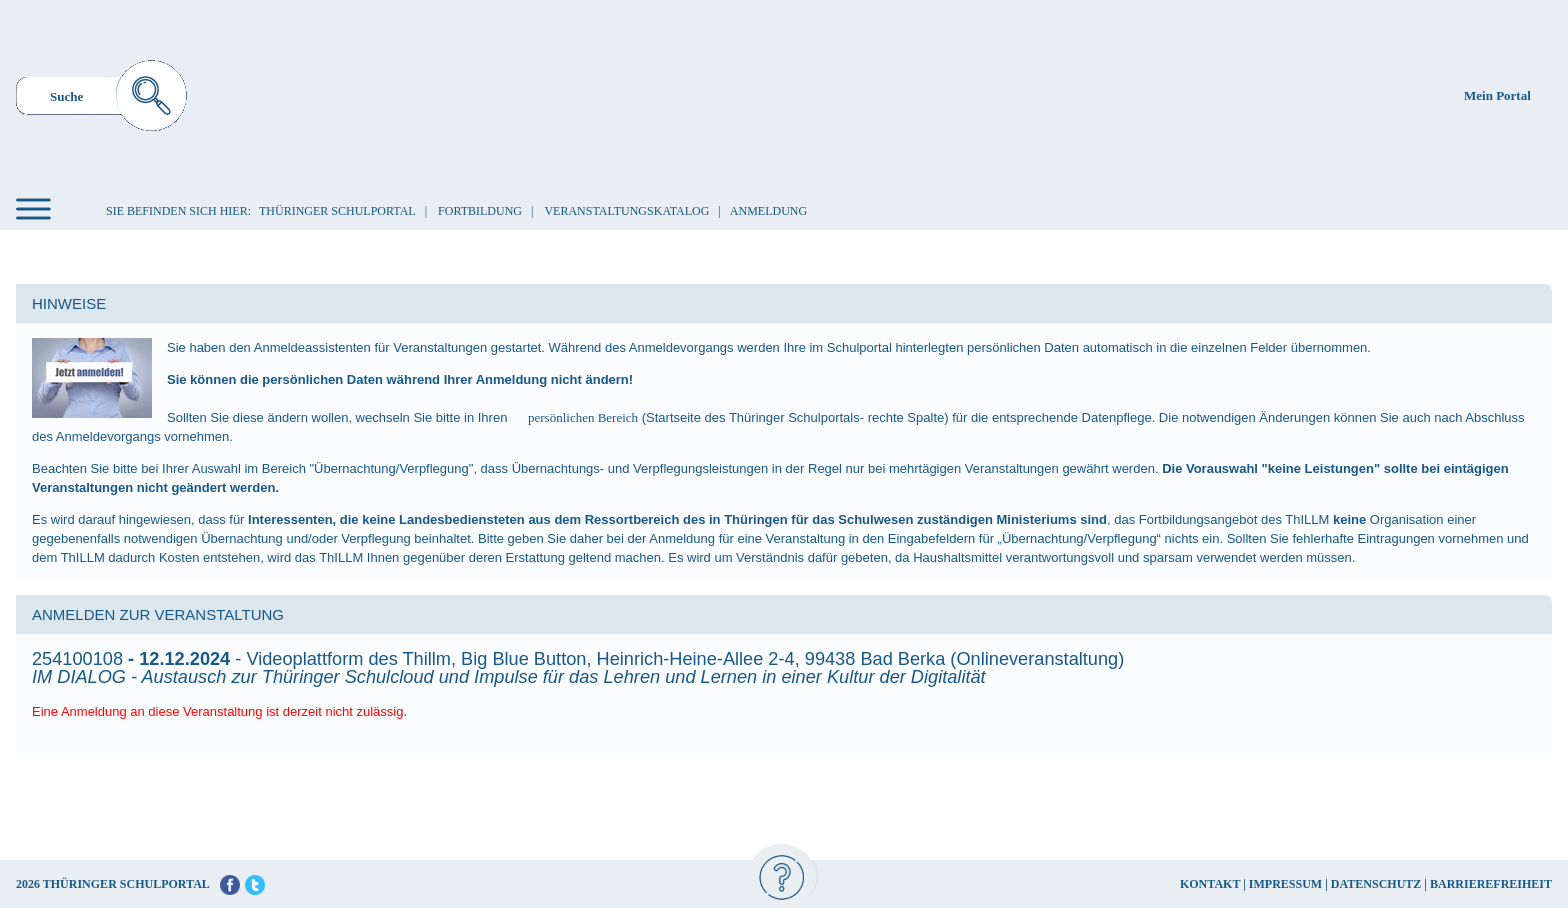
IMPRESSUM (1285, 884)
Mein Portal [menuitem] (1497, 95)
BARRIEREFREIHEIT (1491, 884)
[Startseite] (787, 94)
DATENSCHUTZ (1376, 884)
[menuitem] (101, 98)
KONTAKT (1210, 884)
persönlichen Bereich (583, 417)
